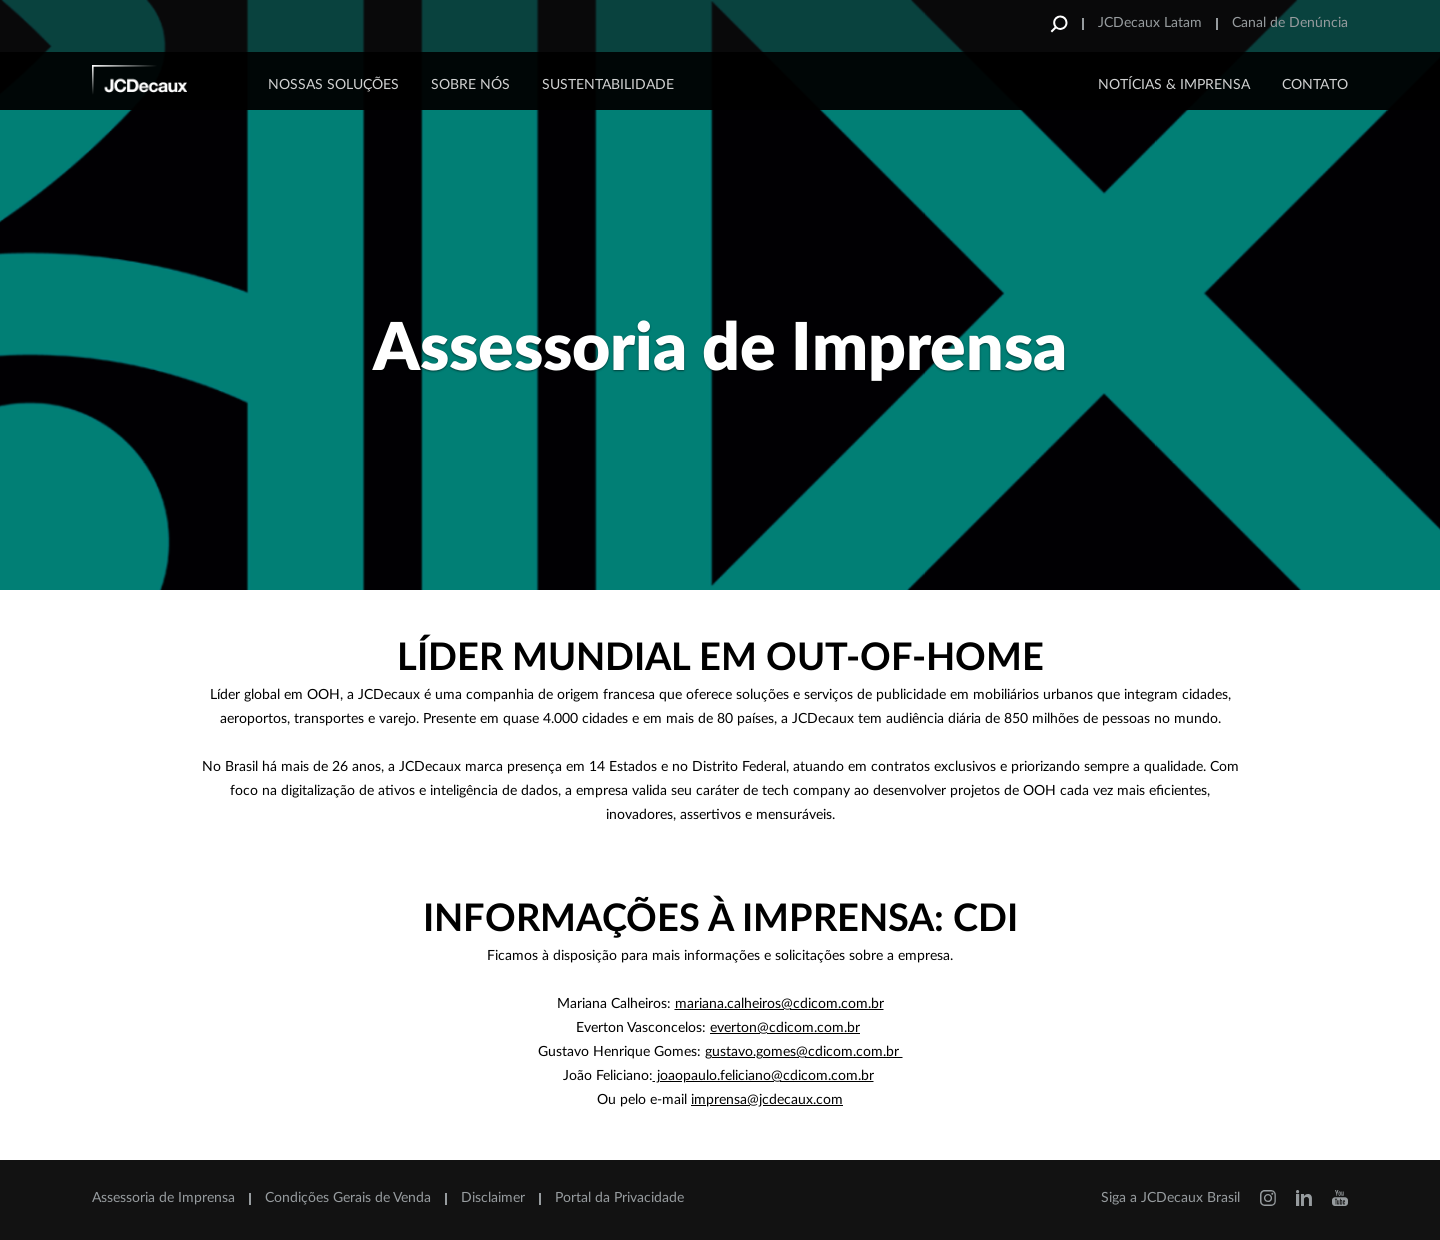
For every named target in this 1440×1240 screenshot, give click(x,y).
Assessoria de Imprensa (163, 1198)
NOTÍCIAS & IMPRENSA (1174, 85)
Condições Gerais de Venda (348, 1198)
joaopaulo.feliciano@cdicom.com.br (763, 1076)
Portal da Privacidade (619, 1198)
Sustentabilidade (608, 85)
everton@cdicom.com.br (785, 1028)
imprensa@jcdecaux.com (767, 1100)
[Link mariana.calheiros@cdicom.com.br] (779, 1004)
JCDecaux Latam (1150, 23)
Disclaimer (493, 1198)
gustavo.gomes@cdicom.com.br (804, 1052)
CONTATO (1315, 85)
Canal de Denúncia (1290, 23)
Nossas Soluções (333, 85)
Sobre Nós (470, 85)
